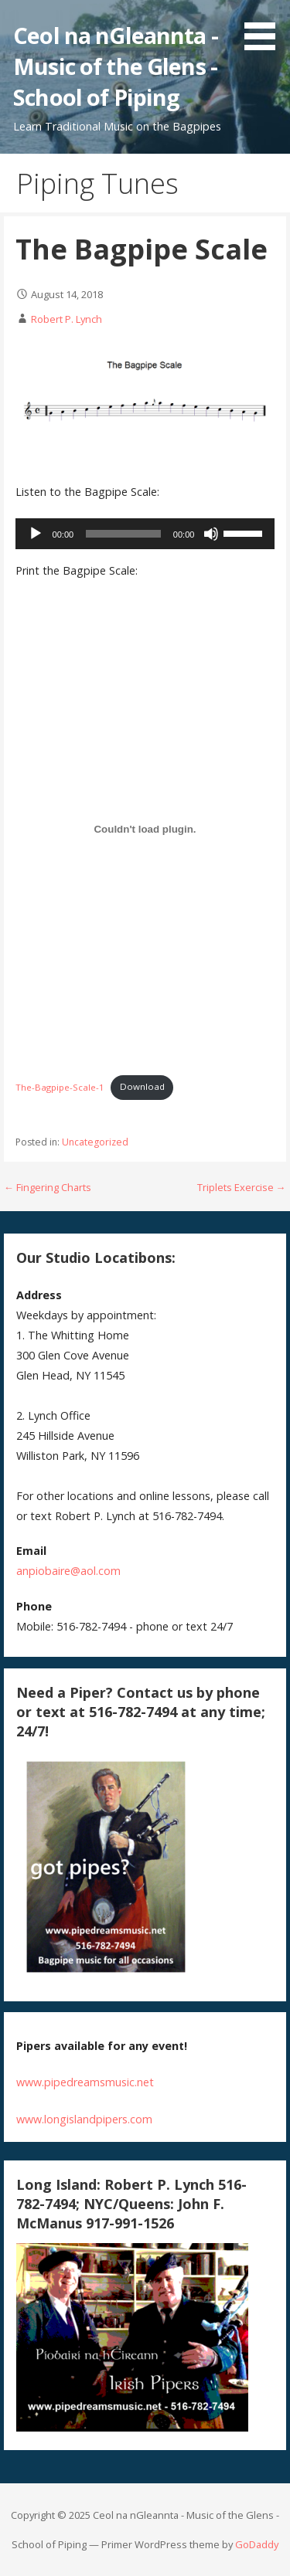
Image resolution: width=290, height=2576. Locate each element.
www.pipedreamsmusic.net (85, 2082)
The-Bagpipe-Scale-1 (59, 1086)
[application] (145, 533)
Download (142, 1086)
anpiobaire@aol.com (68, 1570)
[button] (265, 28)
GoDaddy (256, 2544)
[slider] (123, 534)
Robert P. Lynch (66, 319)
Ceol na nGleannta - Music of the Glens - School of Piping (115, 66)
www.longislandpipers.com (84, 2119)
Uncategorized (95, 1142)
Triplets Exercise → (241, 1187)
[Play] (35, 533)
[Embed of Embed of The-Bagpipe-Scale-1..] (145, 829)
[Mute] (211, 533)
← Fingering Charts (47, 1187)
